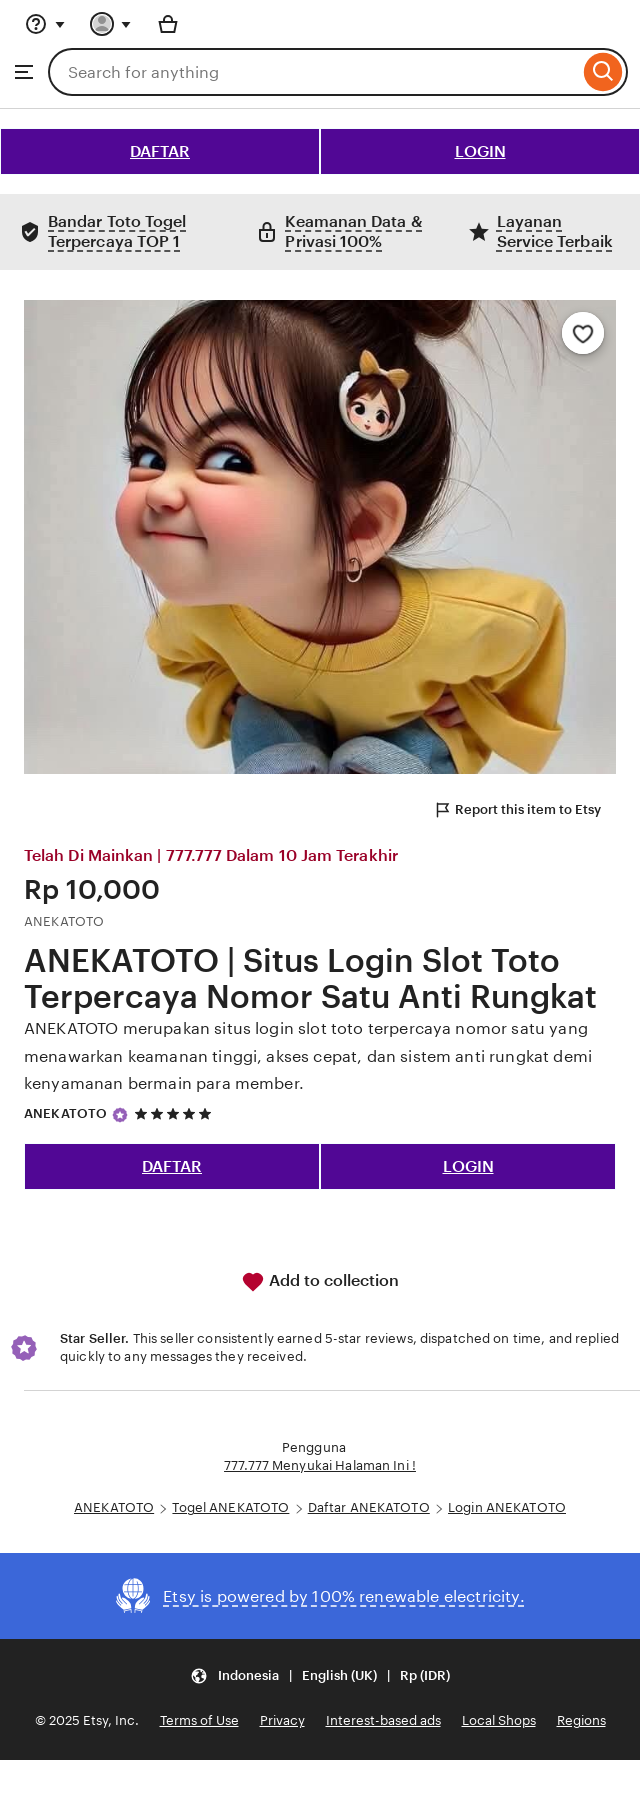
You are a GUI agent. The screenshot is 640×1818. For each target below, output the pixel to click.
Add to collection (320, 1282)
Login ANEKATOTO (507, 1507)
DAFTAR (160, 151)
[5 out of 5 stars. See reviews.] (176, 1114)
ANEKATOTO (65, 1113)
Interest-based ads (383, 1720)
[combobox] (313, 72)
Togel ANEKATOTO (230, 1507)
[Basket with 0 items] (168, 24)
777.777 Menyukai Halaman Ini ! (320, 1465)
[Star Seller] (120, 1115)
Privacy (282, 1720)
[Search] (603, 72)
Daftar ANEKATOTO (369, 1507)
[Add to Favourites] (583, 333)
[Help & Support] (45, 24)
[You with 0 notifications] (111, 24)
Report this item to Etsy (517, 810)
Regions (581, 1720)
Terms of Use (199, 1720)
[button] (320, 1675)
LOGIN (480, 151)
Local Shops (499, 1720)
